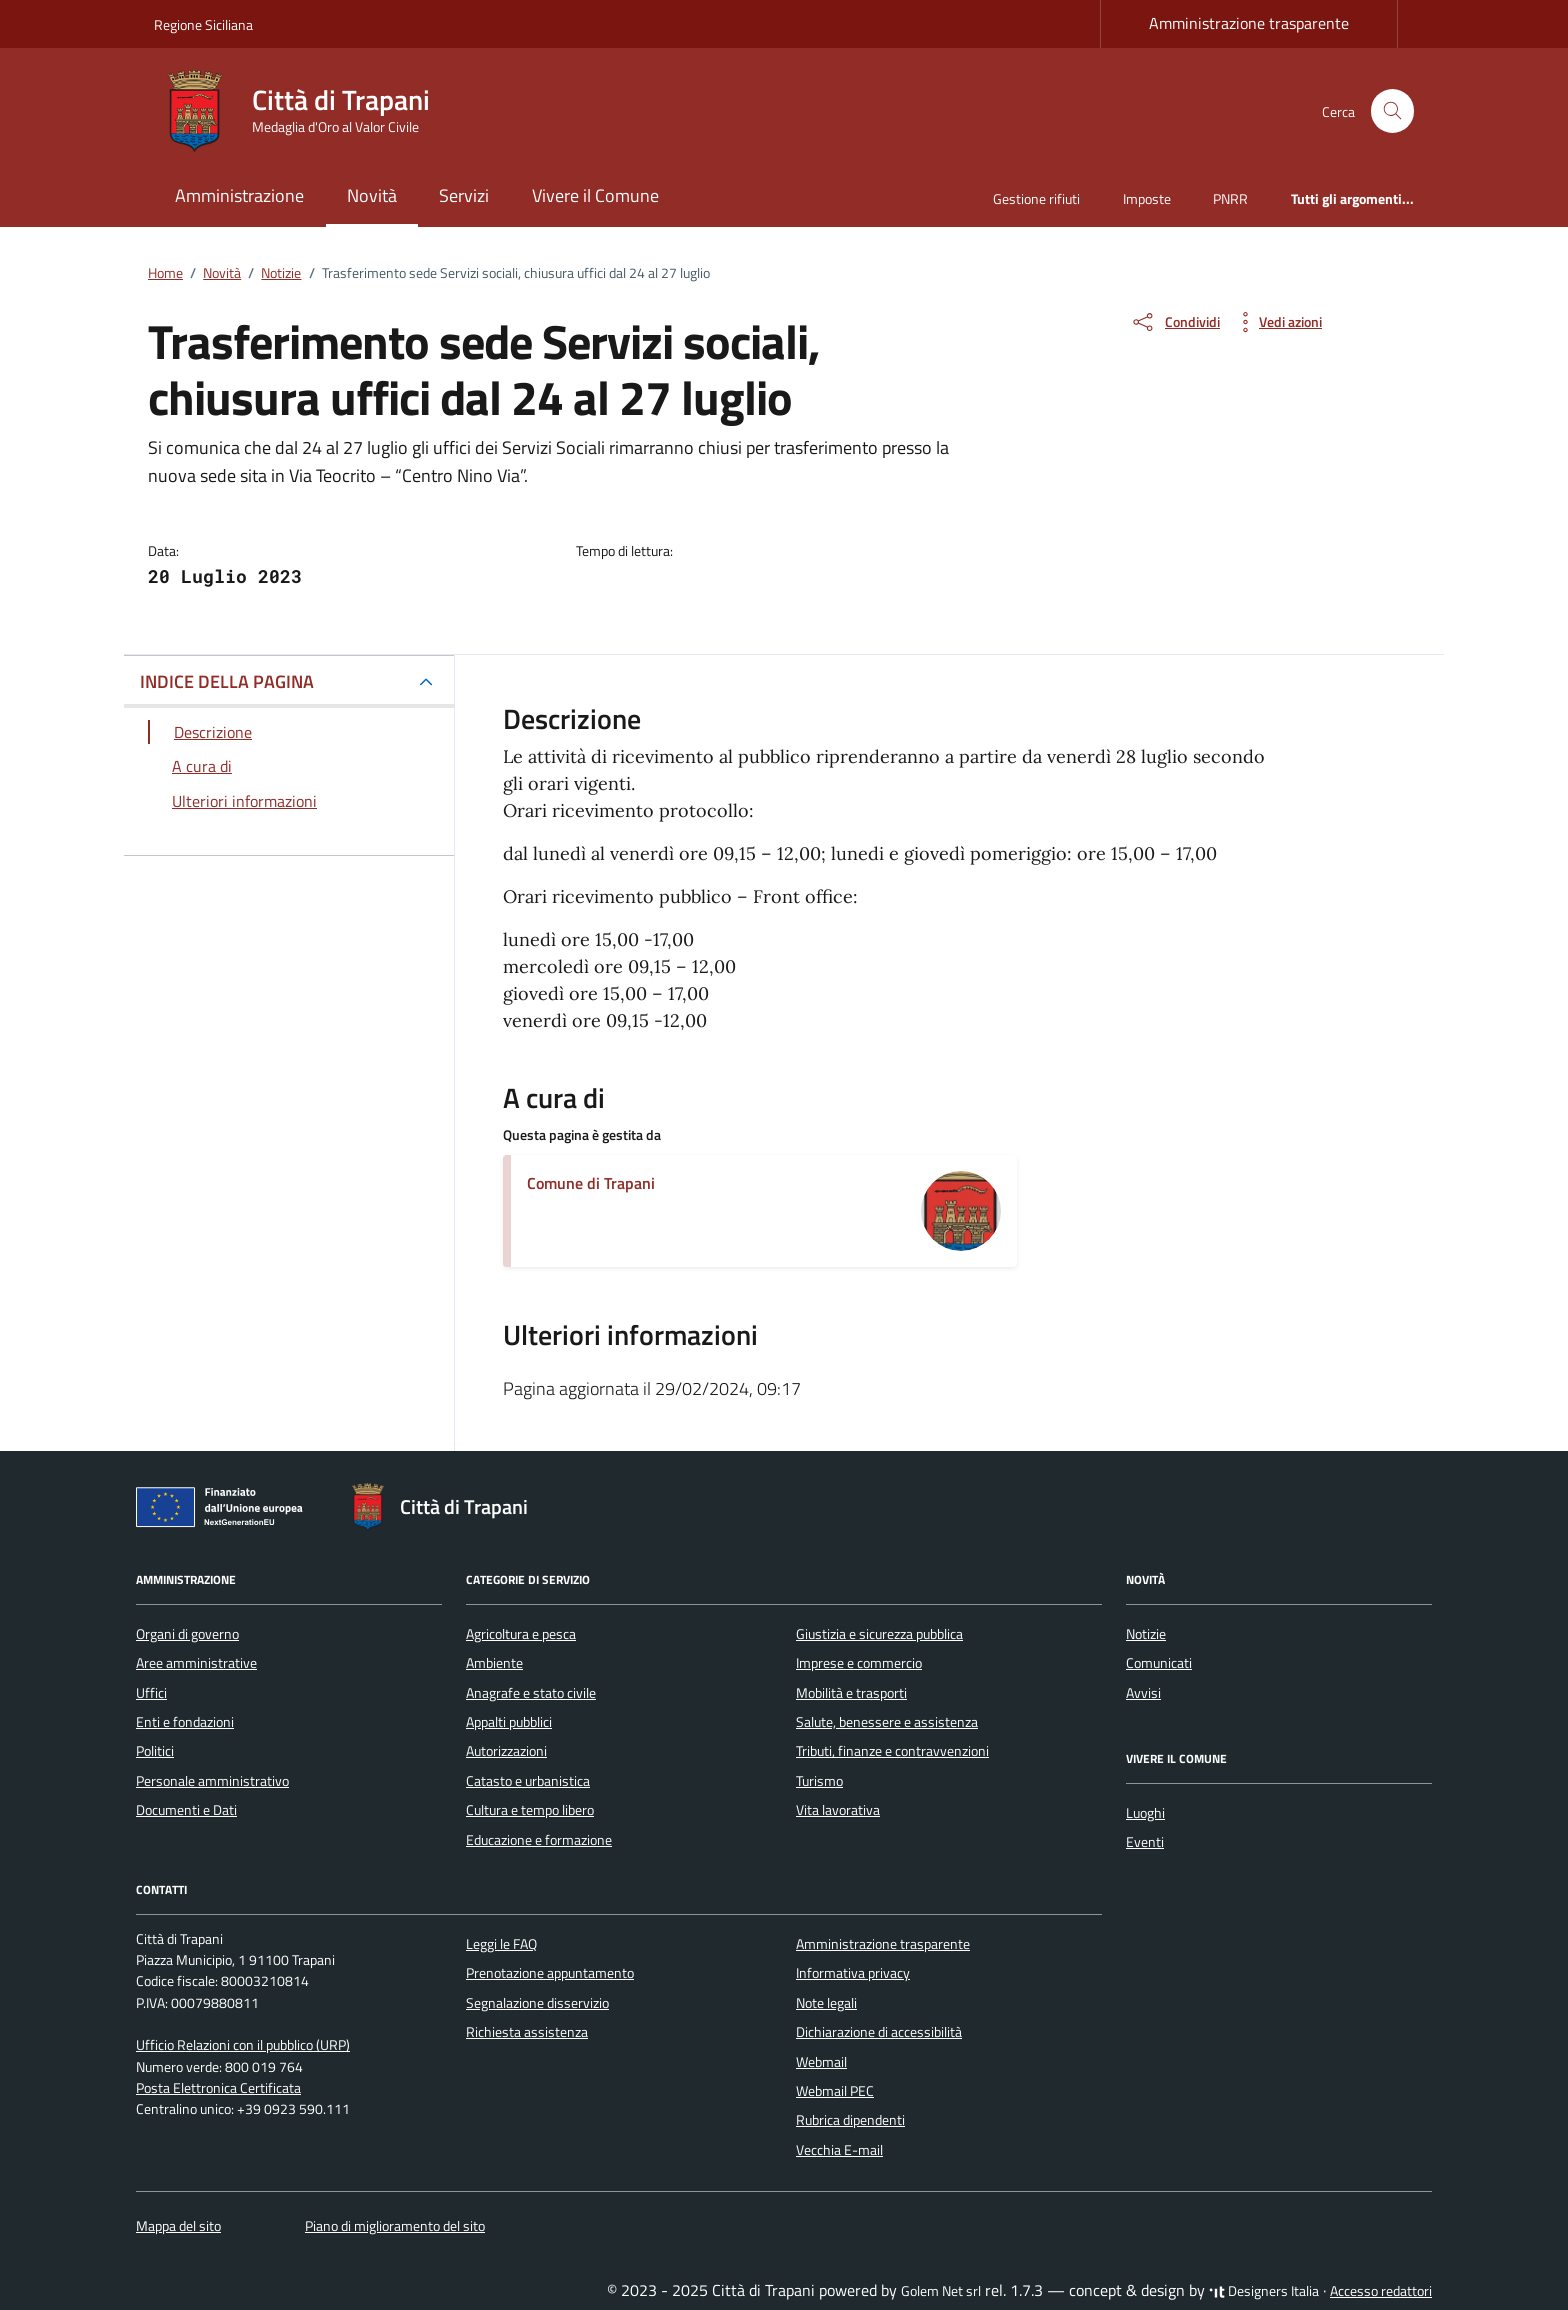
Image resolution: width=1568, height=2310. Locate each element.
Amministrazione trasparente (1249, 23)
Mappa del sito (178, 2226)
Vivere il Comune (595, 195)
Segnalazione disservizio (537, 2003)
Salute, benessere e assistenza (887, 1722)
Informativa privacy (853, 1973)
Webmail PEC (835, 2091)
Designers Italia (1264, 2291)
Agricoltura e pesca (521, 1634)
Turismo (819, 1781)
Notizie (1146, 1634)
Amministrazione (239, 195)
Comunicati (1159, 1663)
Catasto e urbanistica (528, 1781)
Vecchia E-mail (839, 2150)
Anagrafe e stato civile (531, 1693)
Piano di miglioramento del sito (395, 2226)
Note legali (826, 2003)
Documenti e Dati (186, 1810)
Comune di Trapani (591, 1183)
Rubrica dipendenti (850, 2120)
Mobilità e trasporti (851, 1693)
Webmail (821, 2062)
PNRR (1230, 198)
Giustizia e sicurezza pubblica (879, 1634)
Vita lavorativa (838, 1810)
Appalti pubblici (509, 1722)
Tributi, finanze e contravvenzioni (892, 1751)
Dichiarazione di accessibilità (879, 2032)
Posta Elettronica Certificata (218, 2088)
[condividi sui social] (1175, 322)
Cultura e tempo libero (530, 1810)
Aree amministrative (196, 1663)
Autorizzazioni (506, 1751)
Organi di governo (187, 1634)
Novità (372, 195)
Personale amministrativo (212, 1781)
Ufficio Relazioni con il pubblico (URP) (243, 2045)
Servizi (464, 195)
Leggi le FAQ (501, 1944)
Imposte (1147, 198)
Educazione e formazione (539, 1840)
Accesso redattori (1381, 2291)
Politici (155, 1751)
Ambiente (494, 1663)
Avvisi (1143, 1693)
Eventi (1145, 1842)
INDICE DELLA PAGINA (227, 681)
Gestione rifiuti (1036, 198)
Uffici (151, 1693)
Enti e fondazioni (185, 1722)
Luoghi (1145, 1813)
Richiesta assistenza (527, 2032)
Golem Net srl (941, 2291)
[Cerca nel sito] (1392, 111)
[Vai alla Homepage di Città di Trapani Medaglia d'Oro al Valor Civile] (304, 111)
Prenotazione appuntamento (550, 1973)
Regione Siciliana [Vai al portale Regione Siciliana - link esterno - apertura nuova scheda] (203, 24)
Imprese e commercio (859, 1663)
